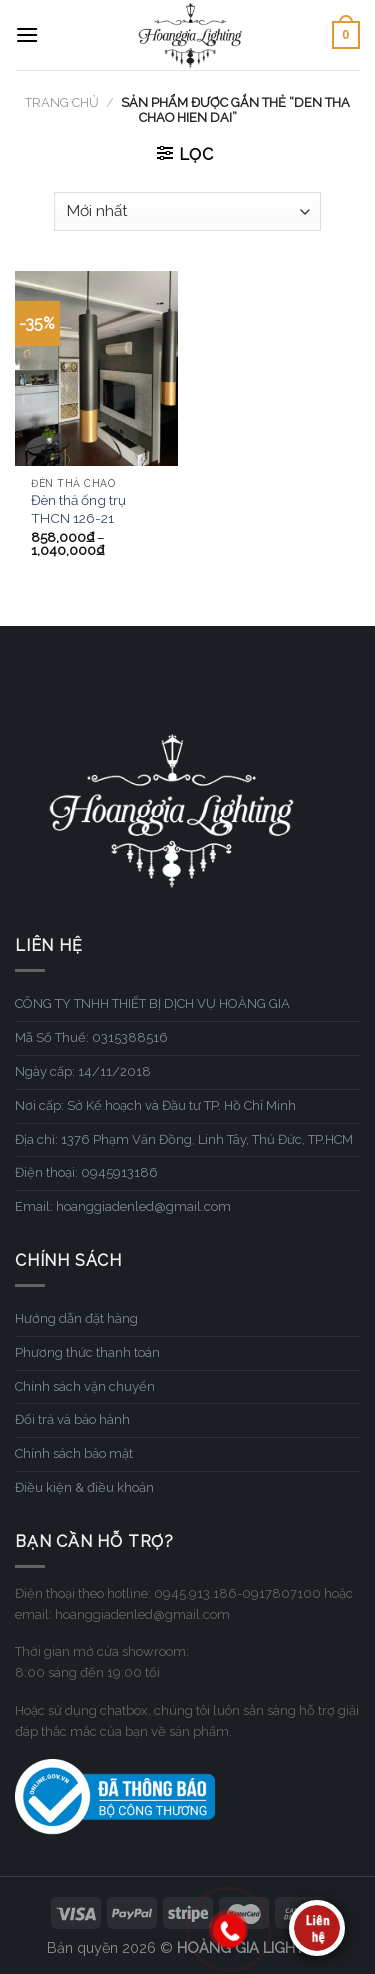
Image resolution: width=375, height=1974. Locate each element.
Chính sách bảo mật (74, 1453)
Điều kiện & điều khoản (84, 1487)
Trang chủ (62, 102)
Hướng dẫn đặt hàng (76, 1318)
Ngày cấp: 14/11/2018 (83, 1071)
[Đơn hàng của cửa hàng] (187, 211)
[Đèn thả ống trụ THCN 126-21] (96, 368)
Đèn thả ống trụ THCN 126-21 (78, 509)
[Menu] (27, 34)
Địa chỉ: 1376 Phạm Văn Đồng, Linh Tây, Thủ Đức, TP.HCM (184, 1139)
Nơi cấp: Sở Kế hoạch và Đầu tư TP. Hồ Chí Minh (155, 1105)
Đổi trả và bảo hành (72, 1419)
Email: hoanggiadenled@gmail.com (123, 1206)
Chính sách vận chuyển (85, 1386)
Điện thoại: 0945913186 (86, 1172)
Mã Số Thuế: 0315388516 (91, 1037)
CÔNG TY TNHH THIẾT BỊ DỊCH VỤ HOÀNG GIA (152, 1003)
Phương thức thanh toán (87, 1352)
